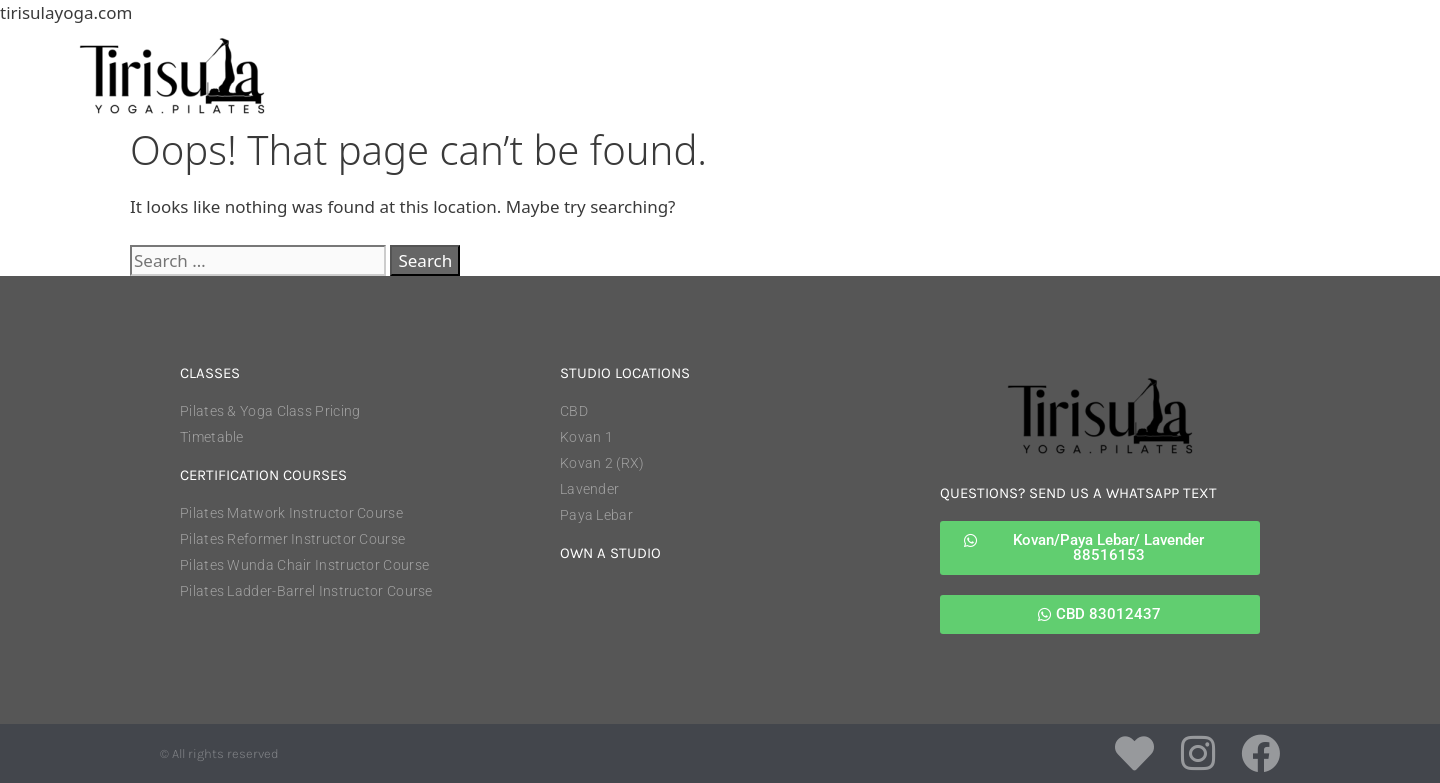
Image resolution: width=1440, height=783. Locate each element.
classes (210, 373)
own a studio (610, 553)
